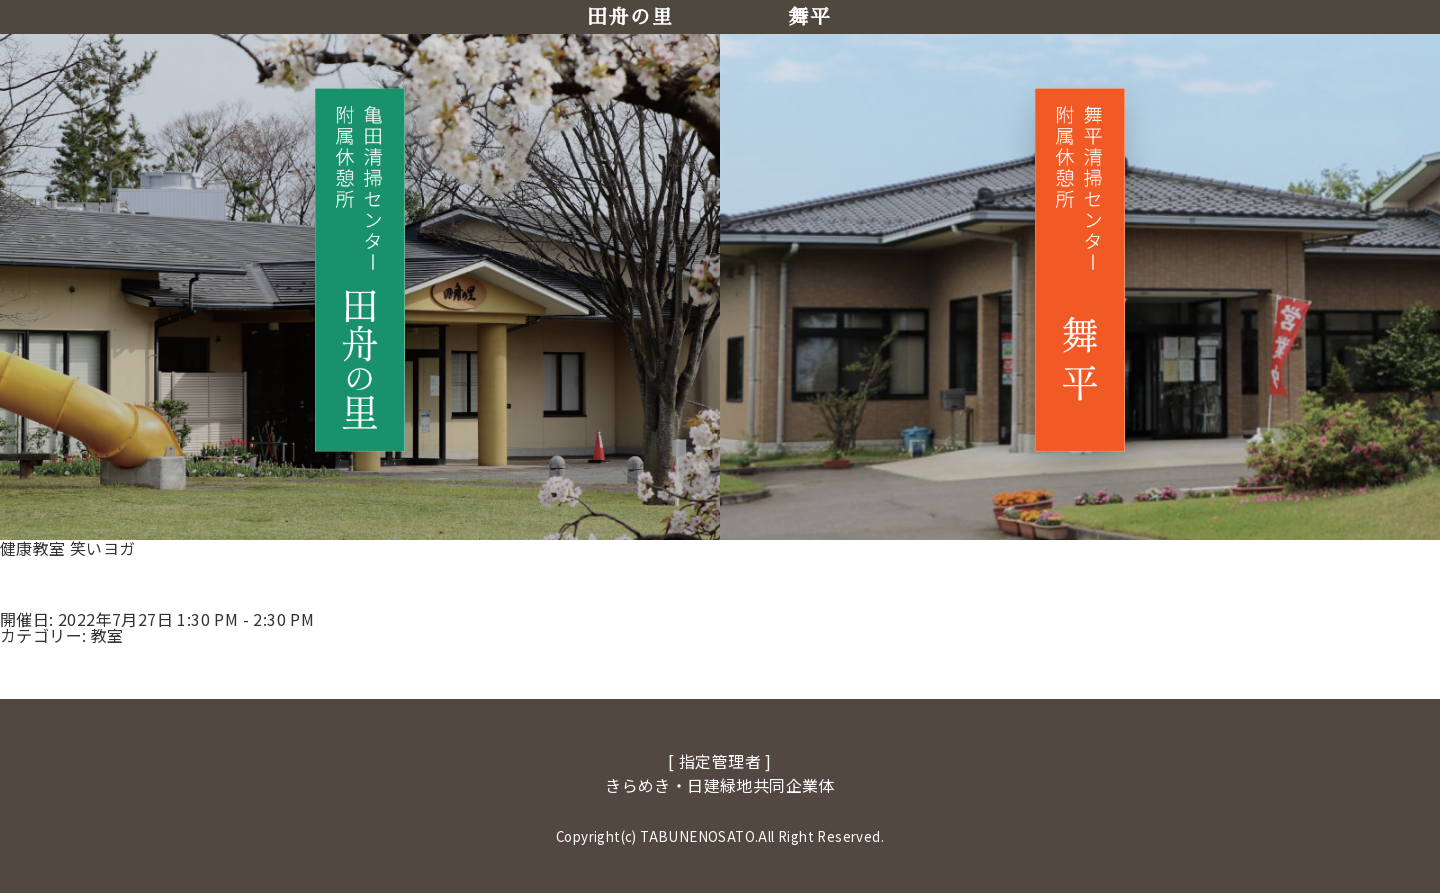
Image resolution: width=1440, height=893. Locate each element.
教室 (107, 635)
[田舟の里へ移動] (360, 269)
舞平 (809, 17)
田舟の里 (630, 17)
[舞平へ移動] (1080, 269)
